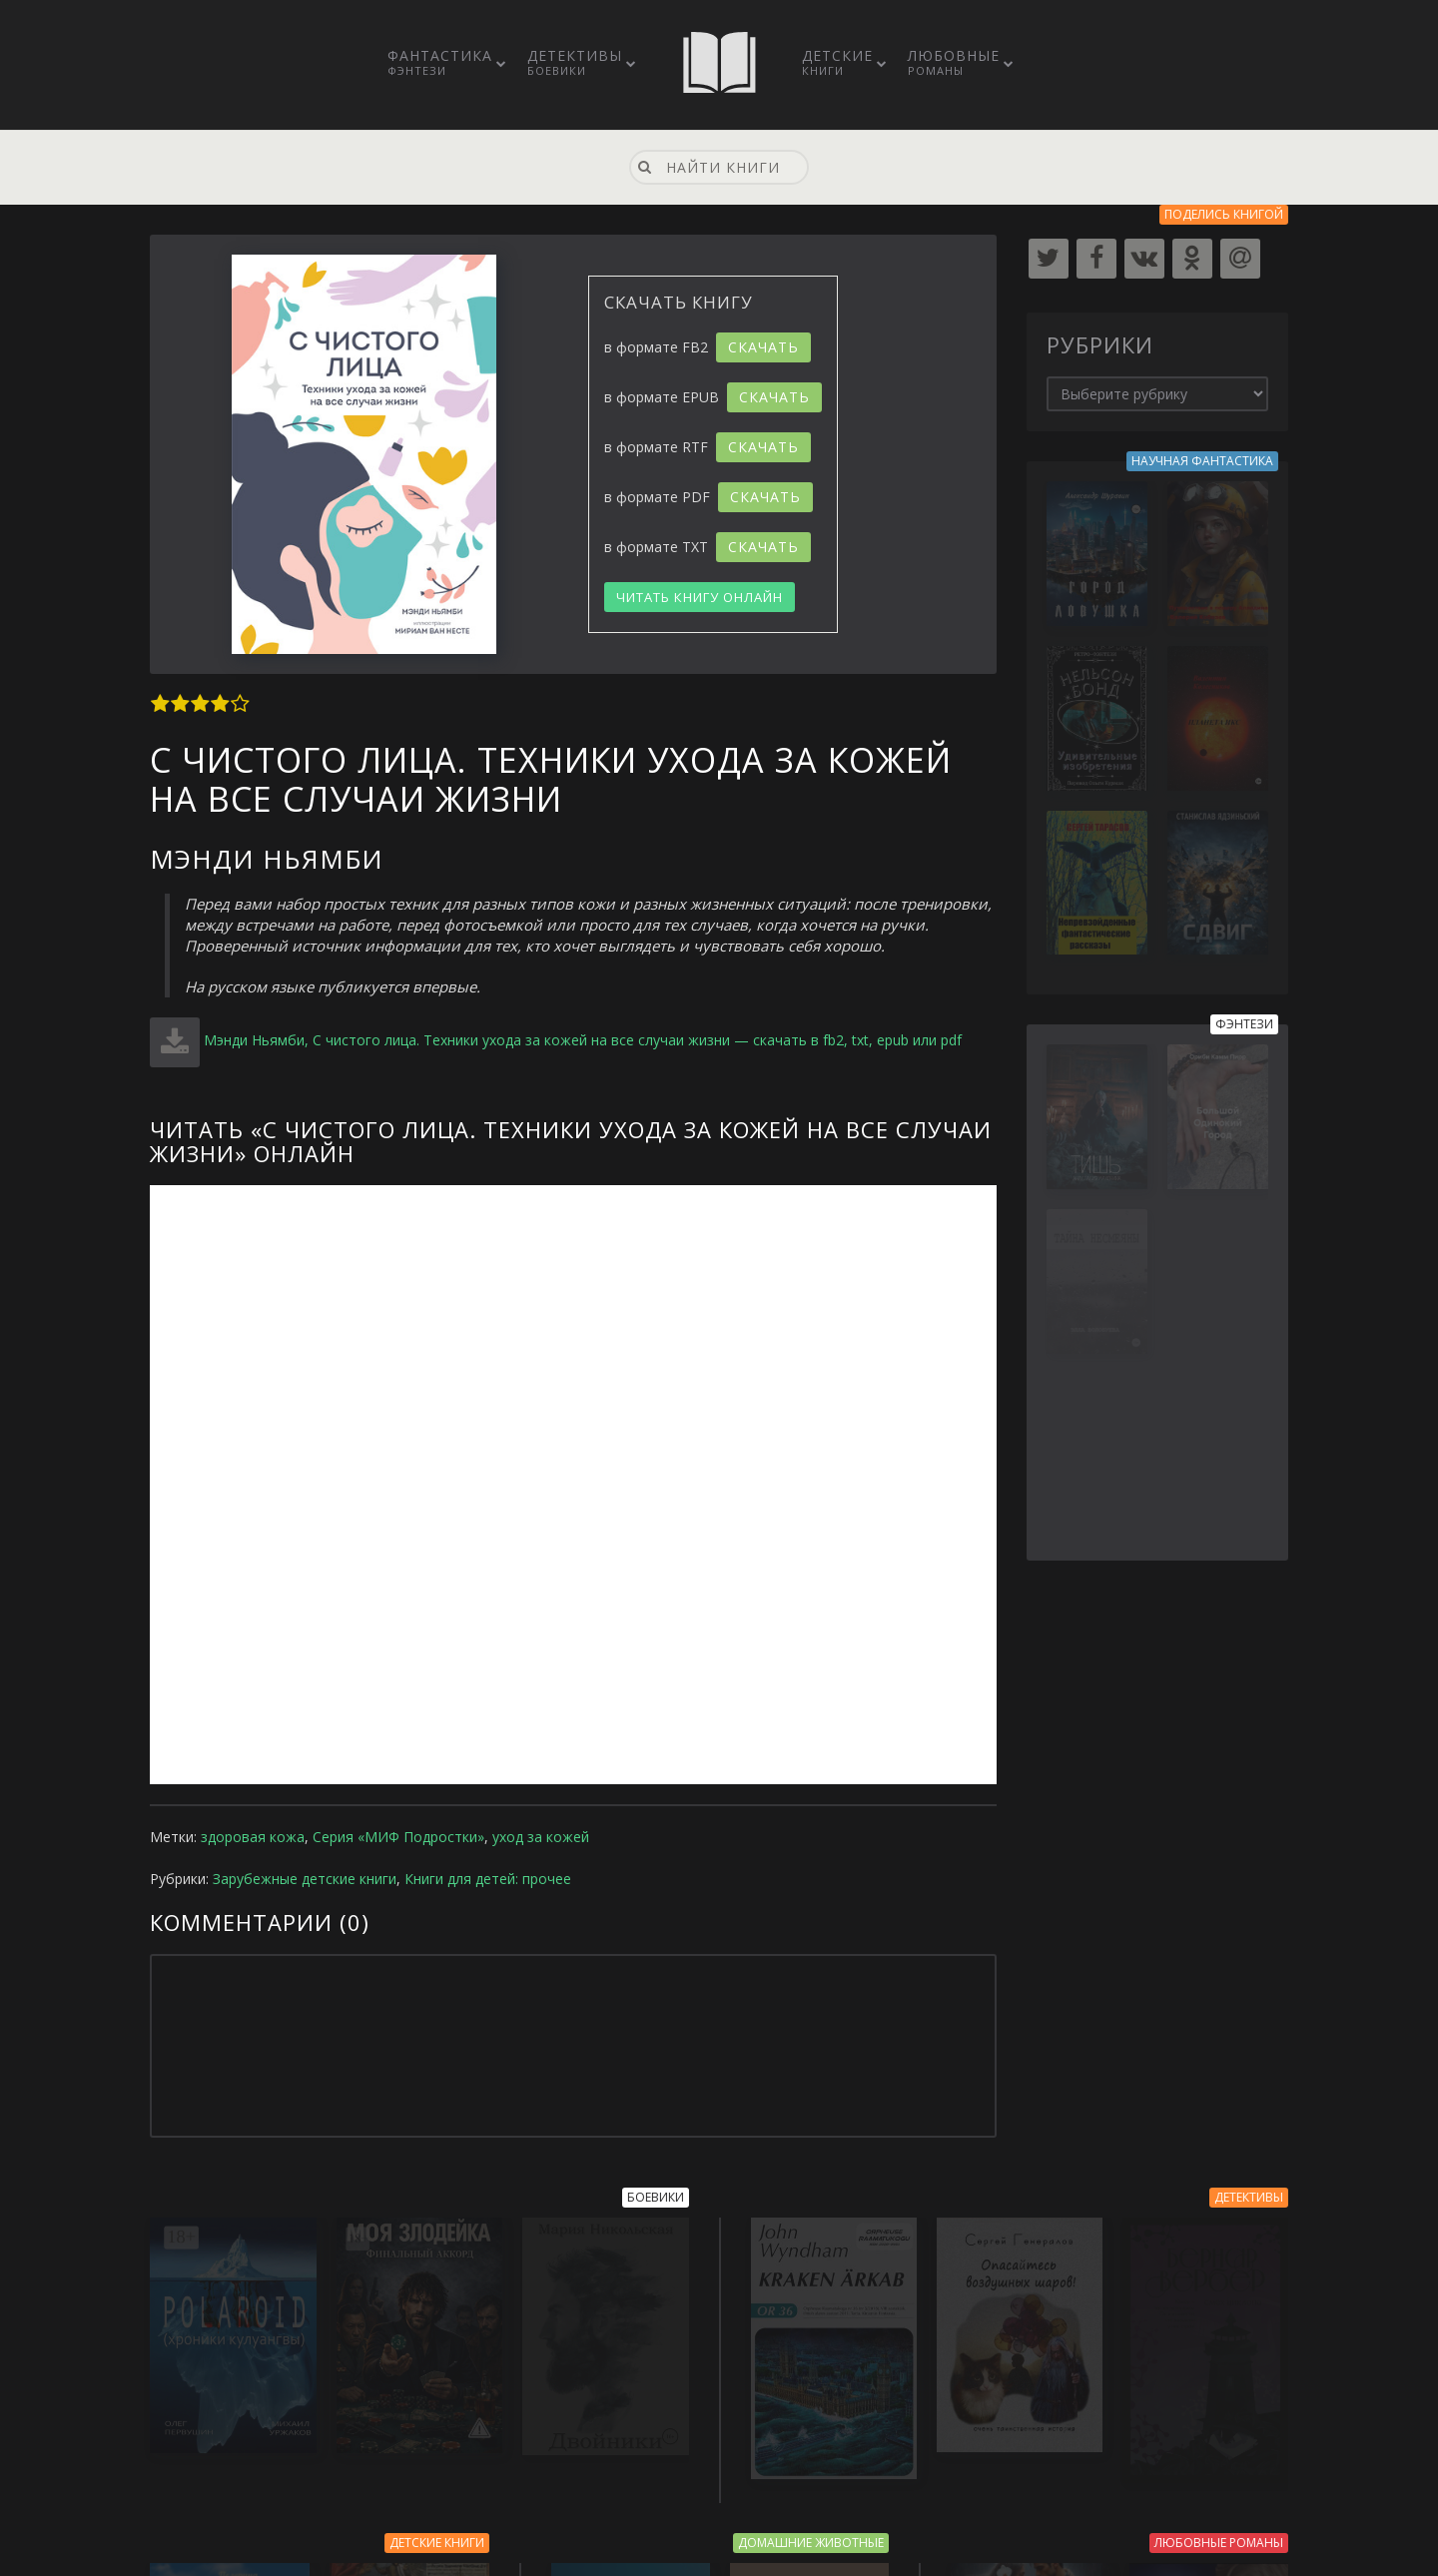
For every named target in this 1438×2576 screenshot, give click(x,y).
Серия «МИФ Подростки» (398, 1836)
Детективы (574, 62)
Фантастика (439, 62)
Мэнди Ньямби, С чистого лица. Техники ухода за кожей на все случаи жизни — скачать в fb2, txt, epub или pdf (583, 1039)
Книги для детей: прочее (487, 1878)
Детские (837, 62)
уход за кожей (540, 1836)
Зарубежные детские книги (304, 1878)
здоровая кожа (253, 1836)
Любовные (954, 62)
